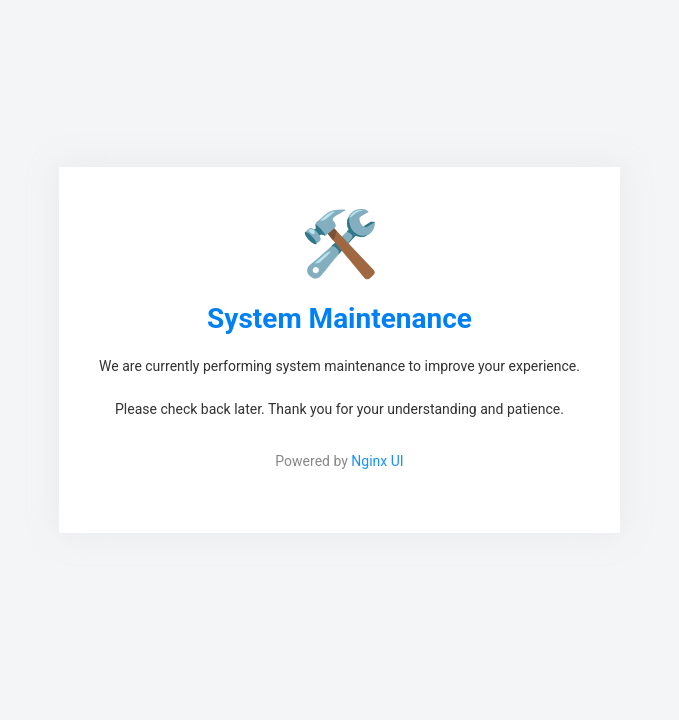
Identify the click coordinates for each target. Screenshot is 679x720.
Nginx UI (377, 461)
